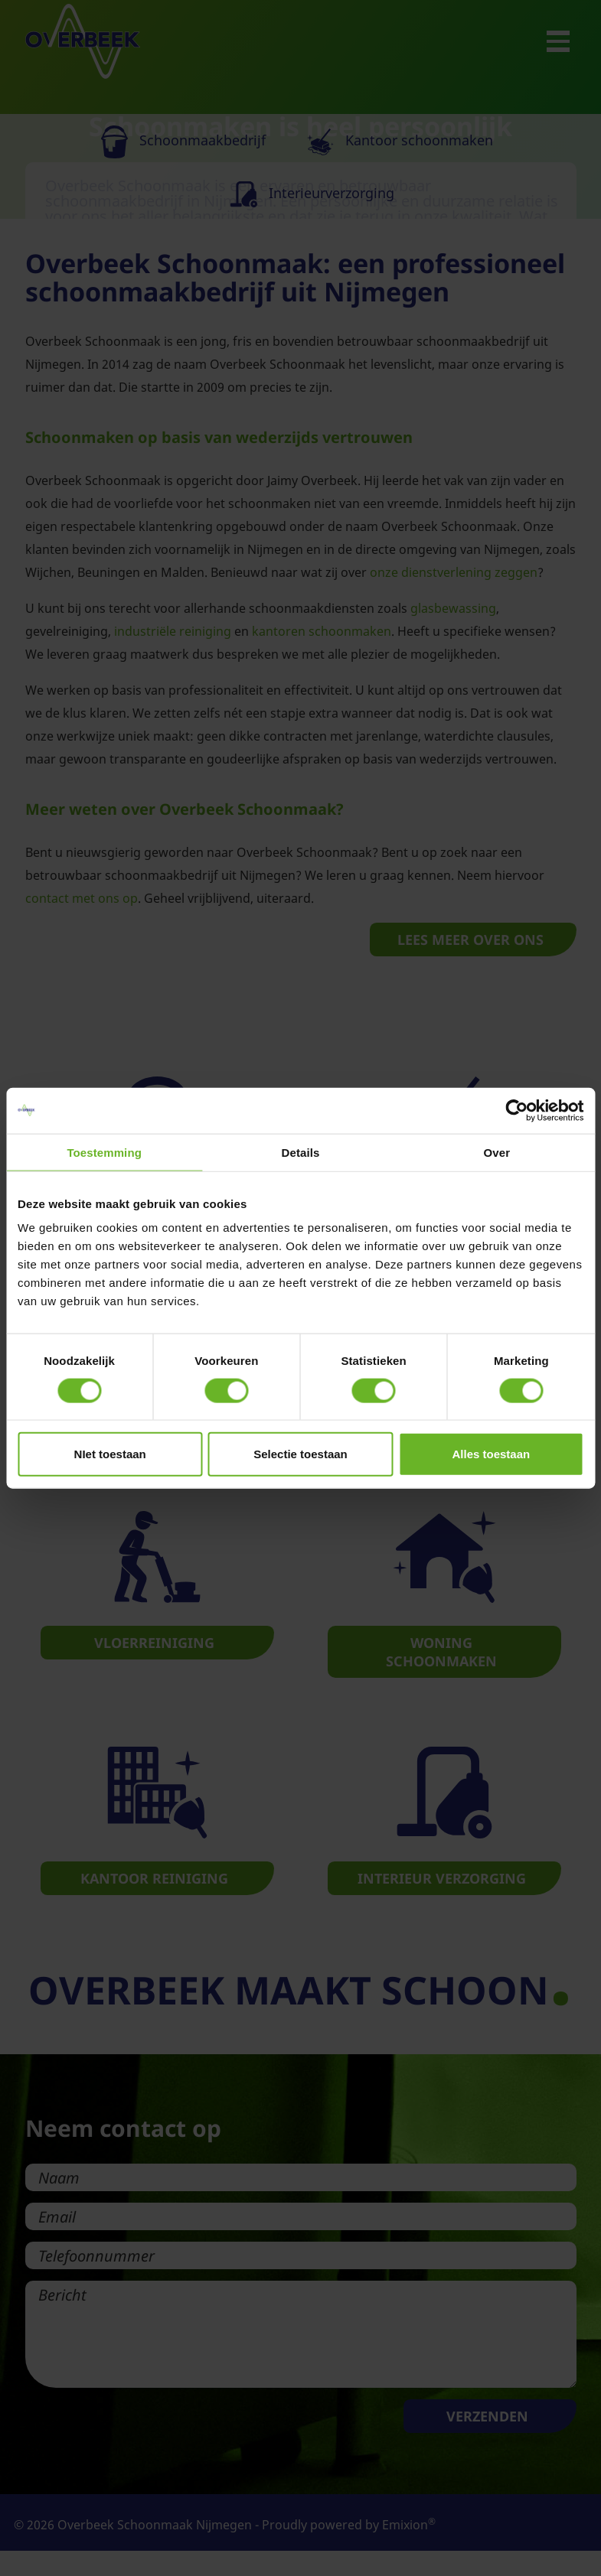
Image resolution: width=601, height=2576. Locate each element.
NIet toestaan (110, 1454)
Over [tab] (497, 1151)
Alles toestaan (491, 1454)
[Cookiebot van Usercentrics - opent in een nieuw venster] (516, 1110)
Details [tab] (301, 1151)
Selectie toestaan (300, 1454)
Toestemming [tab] (104, 1151)
